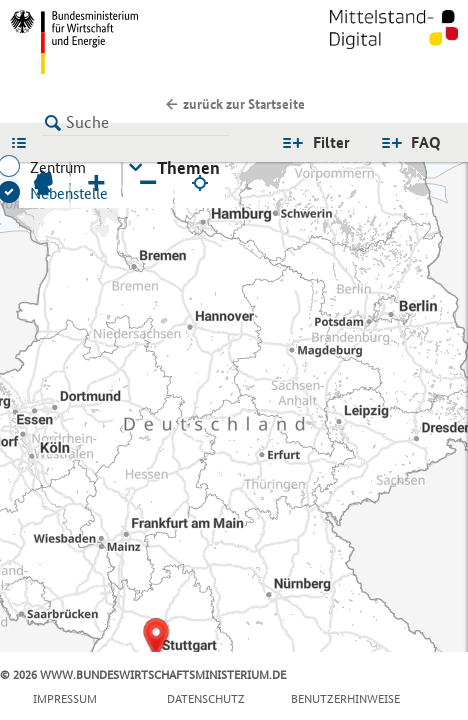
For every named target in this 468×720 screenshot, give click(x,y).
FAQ (426, 142)
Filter (331, 142)
